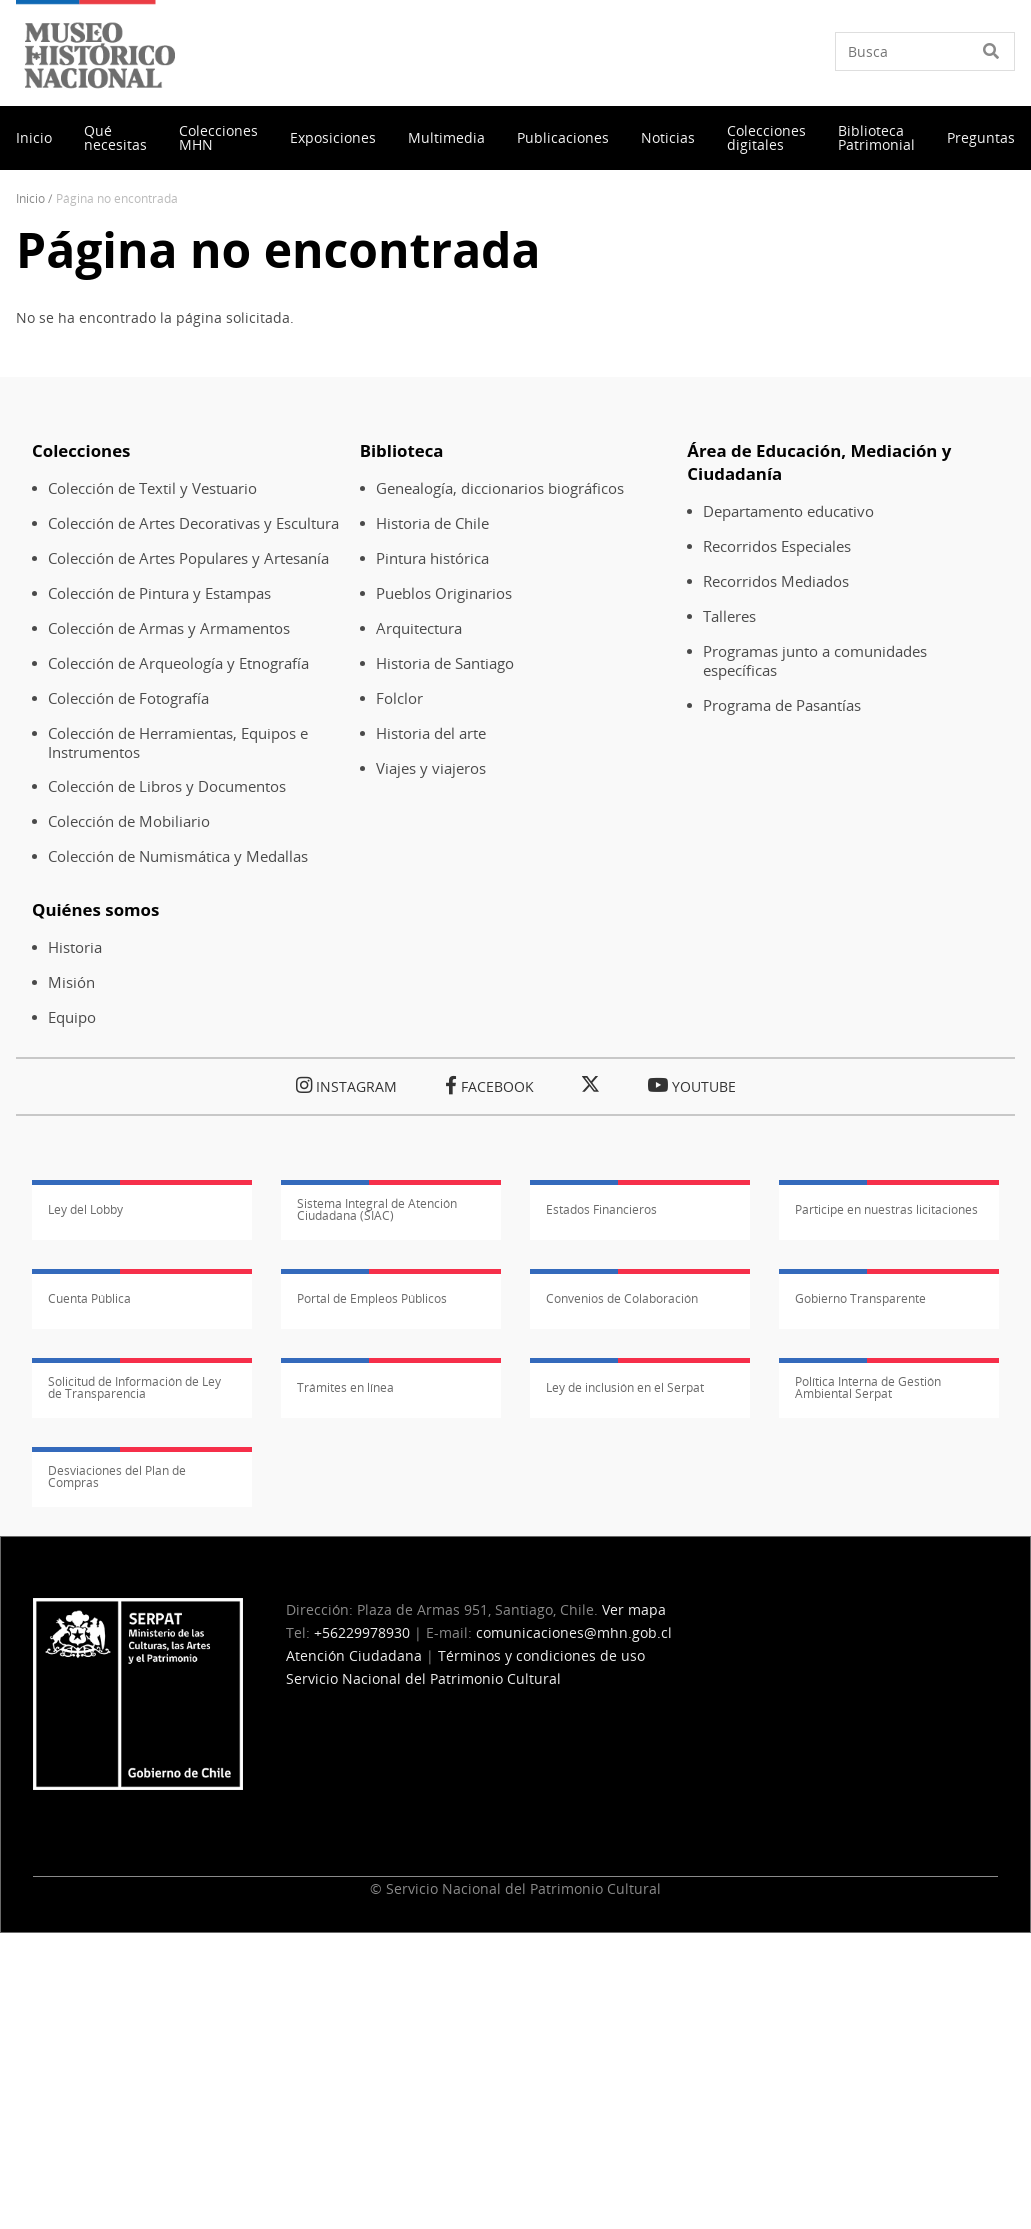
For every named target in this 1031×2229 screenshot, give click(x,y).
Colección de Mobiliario (129, 821)
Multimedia (446, 137)
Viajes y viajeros (431, 768)
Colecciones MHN (218, 137)
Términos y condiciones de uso (541, 1655)
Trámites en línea (345, 1387)
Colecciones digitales (766, 137)
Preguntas (981, 137)
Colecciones (81, 450)
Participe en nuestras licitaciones (886, 1209)
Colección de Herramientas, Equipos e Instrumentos (178, 743)
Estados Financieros (601, 1209)
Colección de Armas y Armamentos (169, 628)
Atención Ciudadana (354, 1655)
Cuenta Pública (89, 1298)
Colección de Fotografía (128, 698)
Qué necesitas (115, 137)
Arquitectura (419, 628)
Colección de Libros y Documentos (167, 786)
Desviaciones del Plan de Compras (117, 1477)
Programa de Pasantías (782, 705)
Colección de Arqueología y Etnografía (178, 663)
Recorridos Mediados (776, 581)
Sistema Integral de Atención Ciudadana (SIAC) (377, 1210)
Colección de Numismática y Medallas (178, 856)
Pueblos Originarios (444, 593)
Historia (75, 947)
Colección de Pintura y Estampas (159, 593)
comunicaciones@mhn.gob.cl (574, 1632)
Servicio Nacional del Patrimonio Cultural (423, 1678)
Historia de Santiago (445, 663)
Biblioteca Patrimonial (876, 137)
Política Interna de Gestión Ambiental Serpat (868, 1388)
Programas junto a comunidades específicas (815, 661)
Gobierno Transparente (860, 1298)
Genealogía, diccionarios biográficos (500, 488)
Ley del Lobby (85, 1209)
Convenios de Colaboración (622, 1298)
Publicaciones (563, 137)
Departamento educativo (788, 511)
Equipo (72, 1017)
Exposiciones (333, 137)
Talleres (729, 616)
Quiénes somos (95, 909)
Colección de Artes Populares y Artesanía (188, 558)
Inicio (34, 137)
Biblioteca (402, 450)
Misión (71, 982)
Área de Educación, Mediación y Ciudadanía (819, 462)
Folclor (399, 698)
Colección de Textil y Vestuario (152, 488)
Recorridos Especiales (777, 546)
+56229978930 (362, 1632)
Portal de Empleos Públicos (372, 1298)
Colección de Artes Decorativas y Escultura (193, 523)
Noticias (668, 137)
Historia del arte (431, 733)
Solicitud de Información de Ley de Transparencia (134, 1388)
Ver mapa (634, 1609)
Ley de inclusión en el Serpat (625, 1387)
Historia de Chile (432, 523)
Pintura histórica (432, 558)
